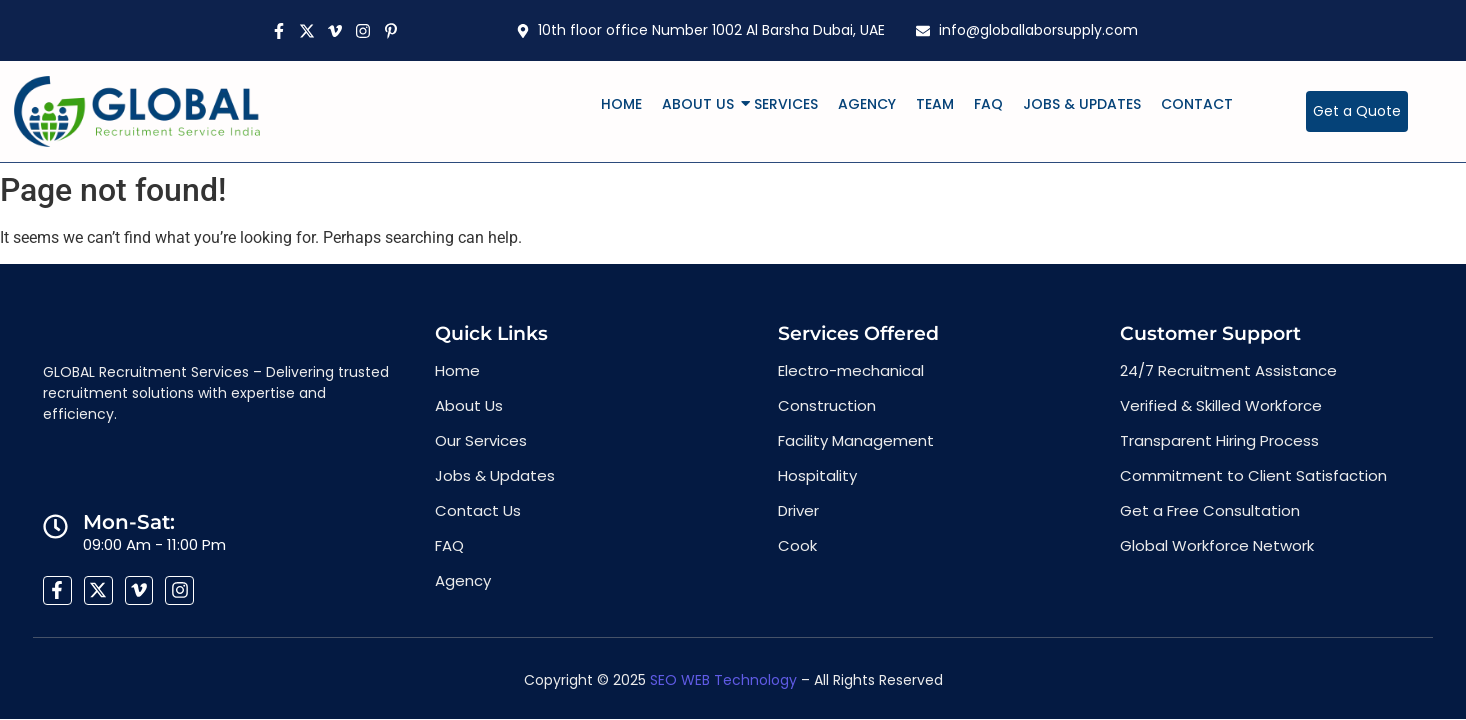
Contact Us (478, 510)
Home (621, 104)
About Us (702, 104)
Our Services (481, 440)
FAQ (988, 104)
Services (786, 104)
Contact (1197, 104)
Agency (867, 104)
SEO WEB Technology (723, 680)
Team (935, 104)
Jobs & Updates (1082, 104)
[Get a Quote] (1357, 111)
